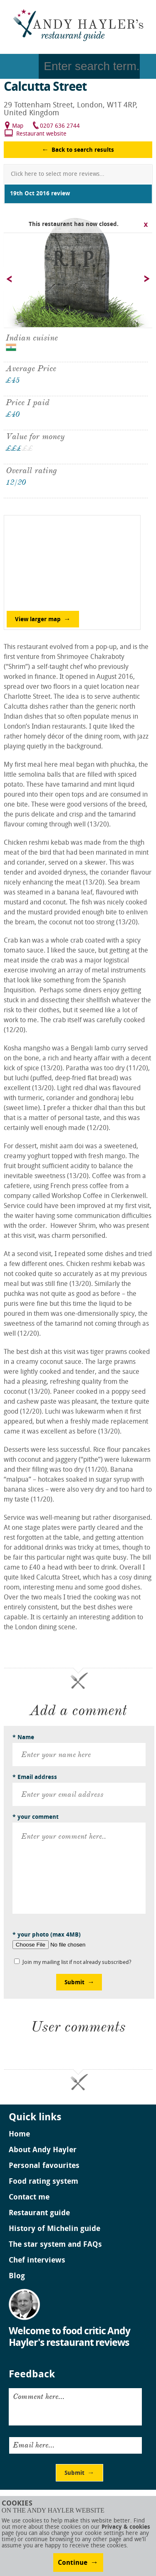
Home (19, 2135)
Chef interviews (37, 2261)
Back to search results (83, 150)
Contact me (29, 2198)
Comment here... (38, 2396)
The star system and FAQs (55, 2245)
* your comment (35, 1817)
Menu (19, 66)
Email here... (33, 2445)
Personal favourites (44, 2166)
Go (148, 66)
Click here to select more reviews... (57, 174)
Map (17, 126)
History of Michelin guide (54, 2229)
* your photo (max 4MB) (46, 1935)
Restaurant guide (39, 2213)
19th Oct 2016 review (40, 194)
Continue (72, 2563)
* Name (23, 1738)
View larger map (38, 620)
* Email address (34, 1777)
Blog (17, 2276)
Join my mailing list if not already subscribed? (76, 1962)
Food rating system (43, 2182)
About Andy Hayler (43, 2150)
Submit (74, 1983)
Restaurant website (41, 134)
